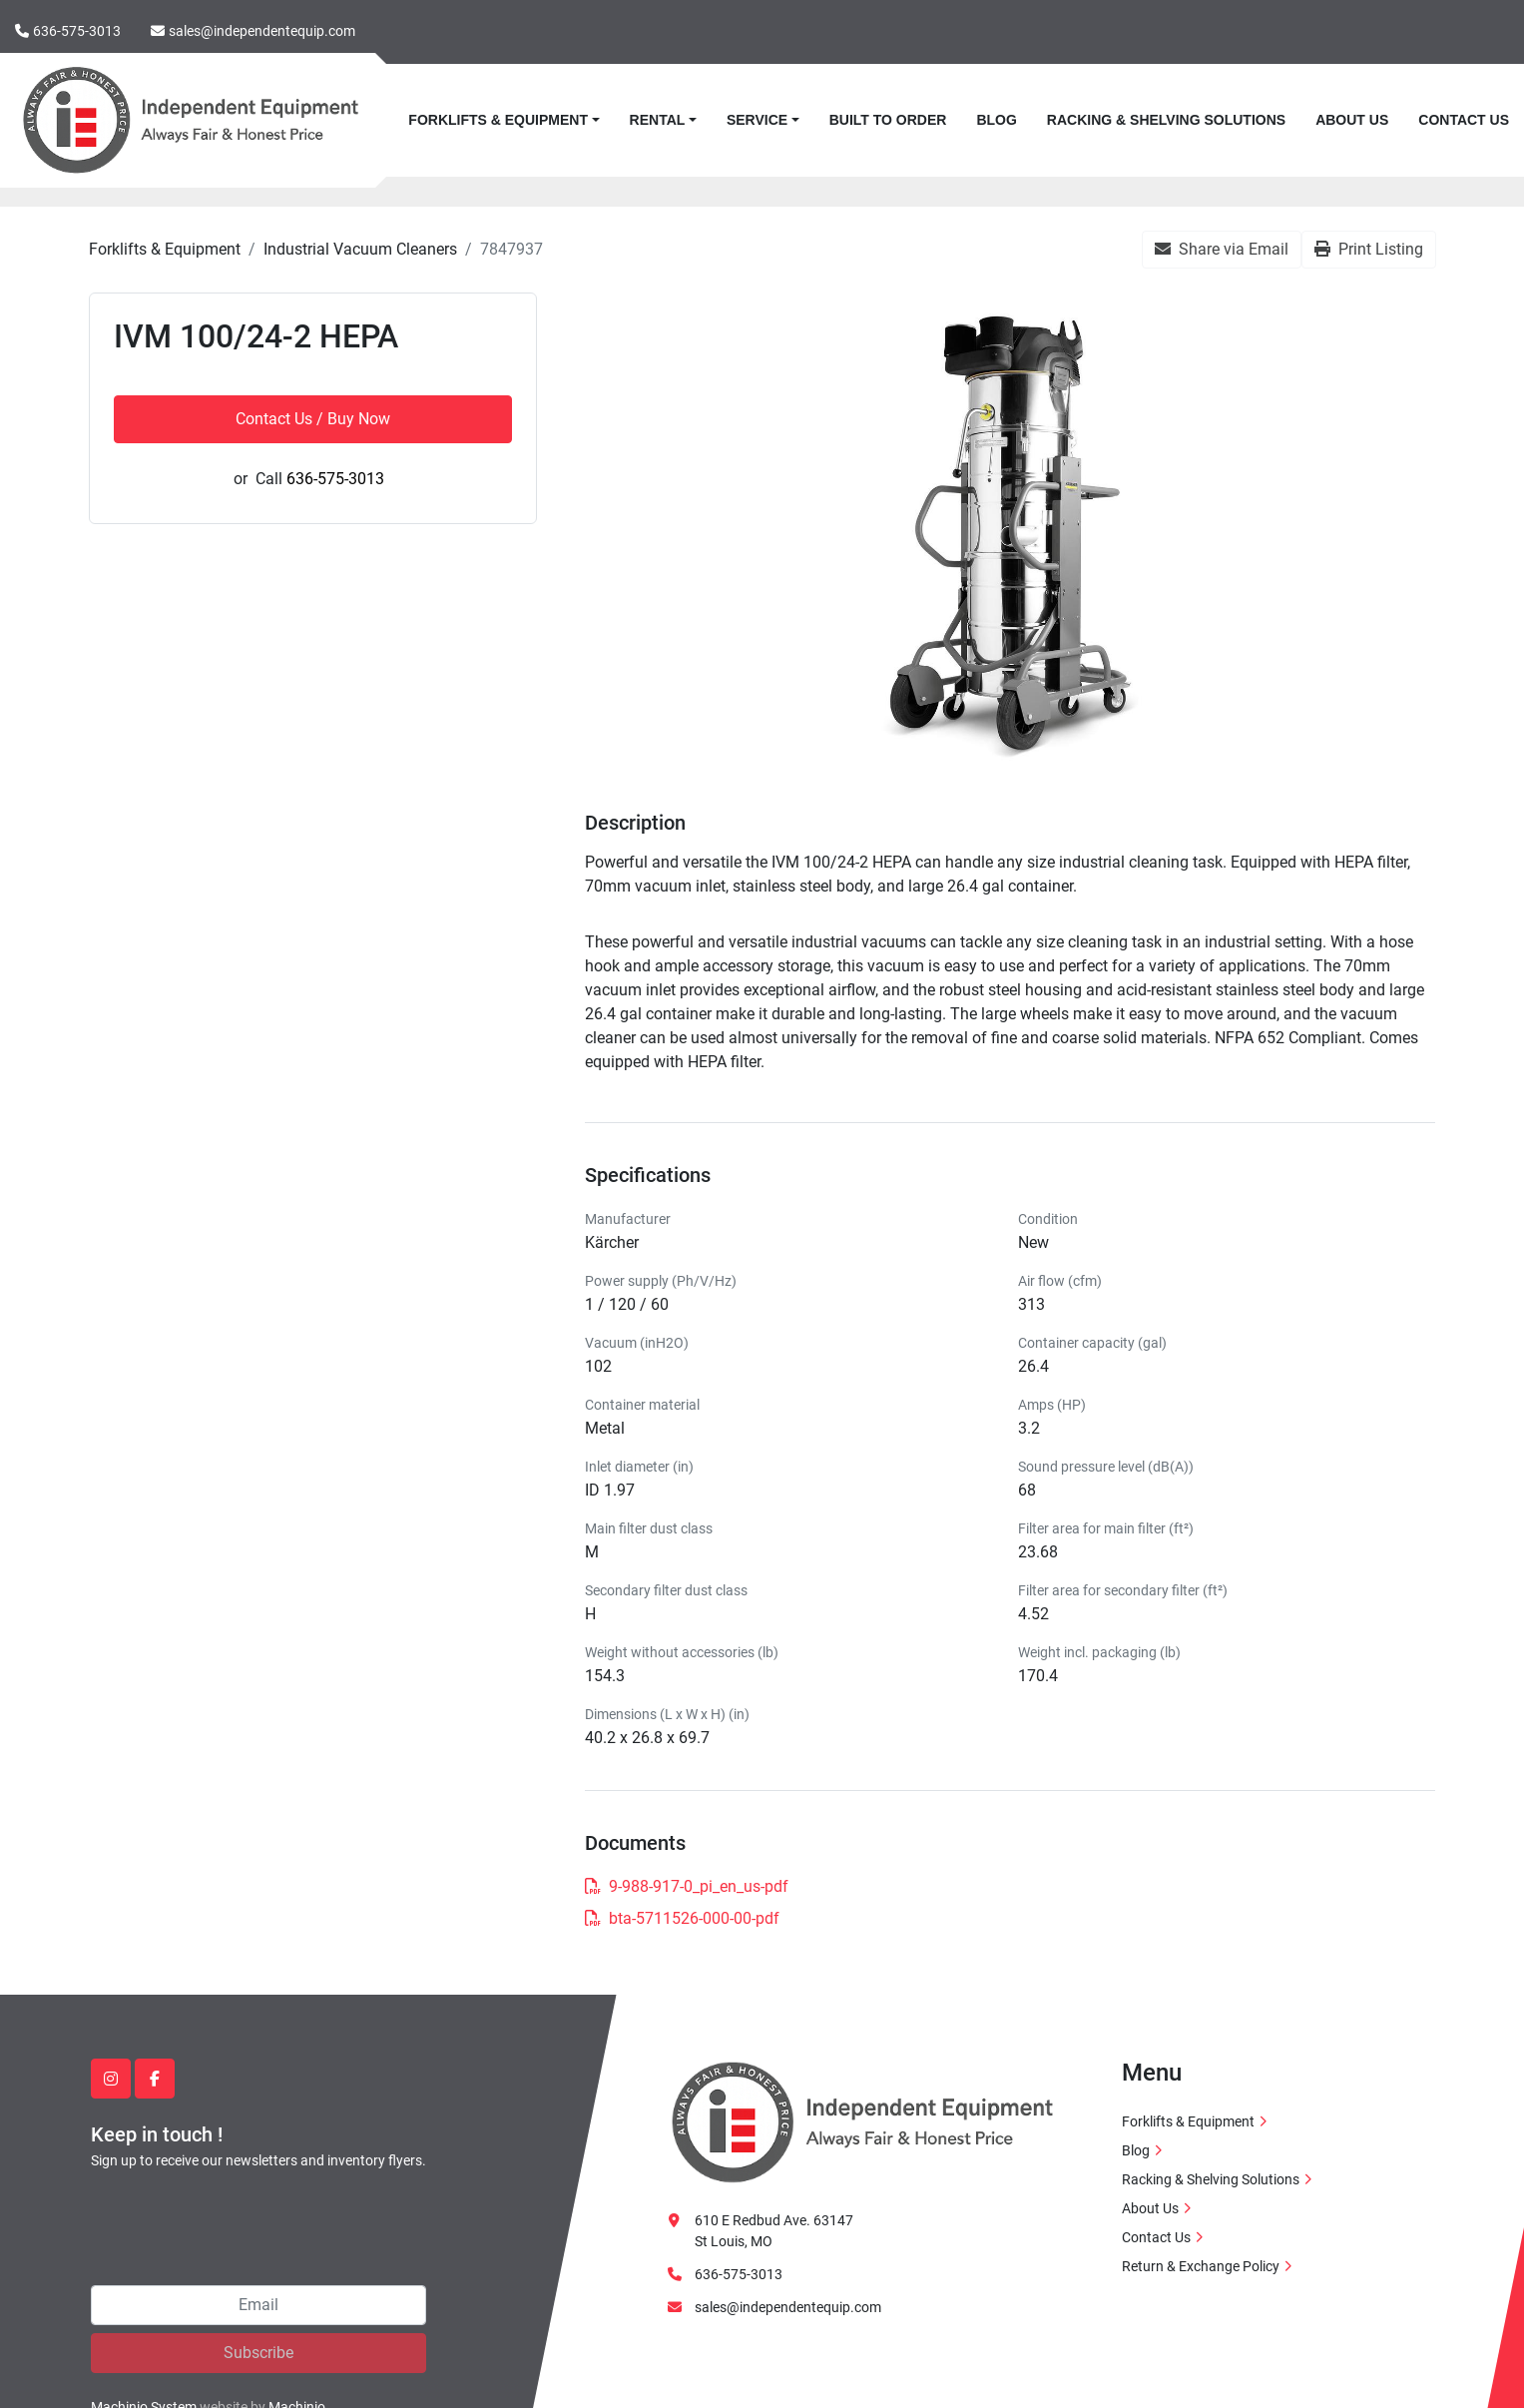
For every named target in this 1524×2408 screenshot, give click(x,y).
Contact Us (1463, 120)
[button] (503, 120)
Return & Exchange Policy (1200, 2266)
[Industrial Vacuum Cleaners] (360, 249)
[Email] (258, 2305)
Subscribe (258, 2352)
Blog (996, 120)
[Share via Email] (1221, 250)
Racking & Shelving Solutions (1166, 120)
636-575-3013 (77, 31)
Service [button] (757, 120)
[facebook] (155, 2079)
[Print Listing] (1368, 250)
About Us (1351, 120)
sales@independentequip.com (262, 31)
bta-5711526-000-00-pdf (682, 1918)
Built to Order (888, 120)
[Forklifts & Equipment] (165, 249)
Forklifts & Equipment (498, 120)
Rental (658, 120)
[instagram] (111, 2079)
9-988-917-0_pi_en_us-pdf (686, 1886)
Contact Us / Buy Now (313, 418)
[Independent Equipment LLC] (862, 2121)
